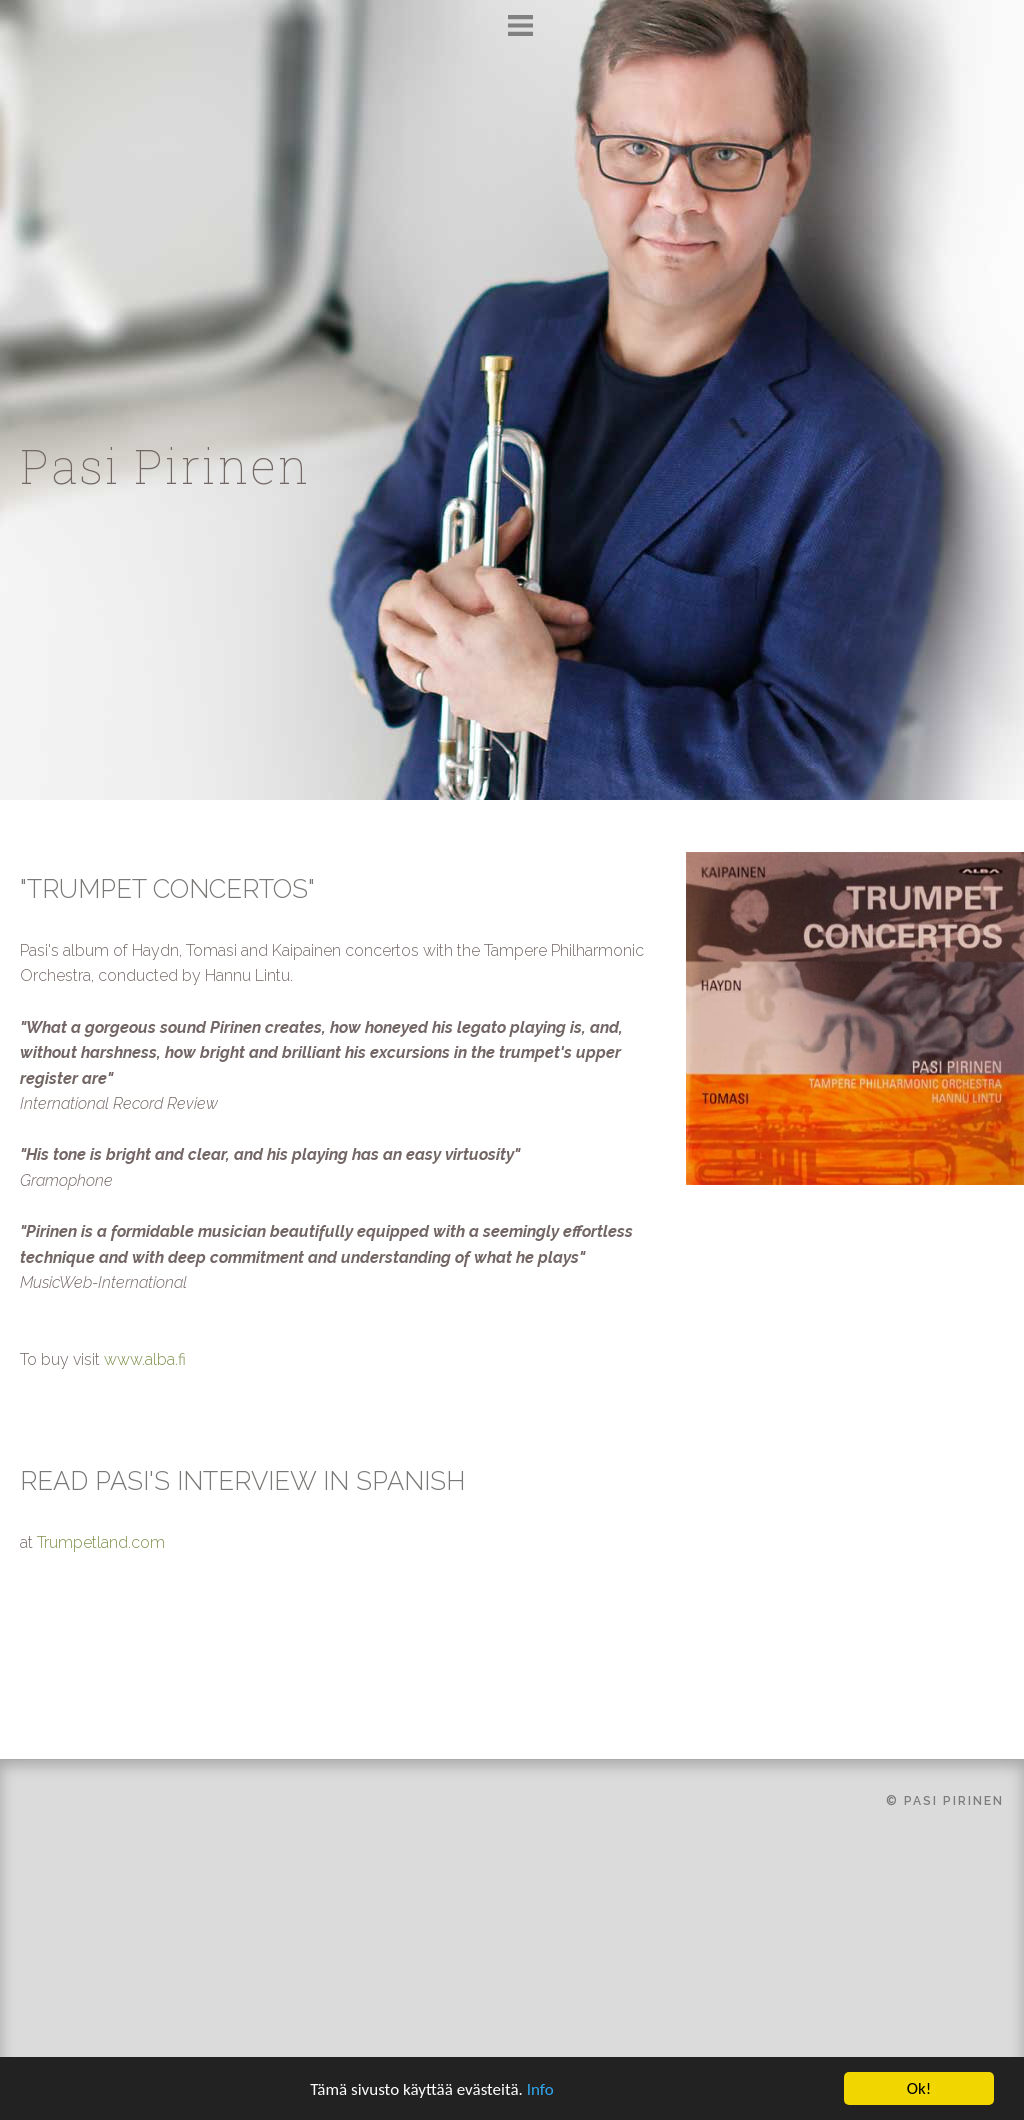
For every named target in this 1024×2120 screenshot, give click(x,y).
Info (540, 2091)
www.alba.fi (145, 1359)
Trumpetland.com (101, 1542)
